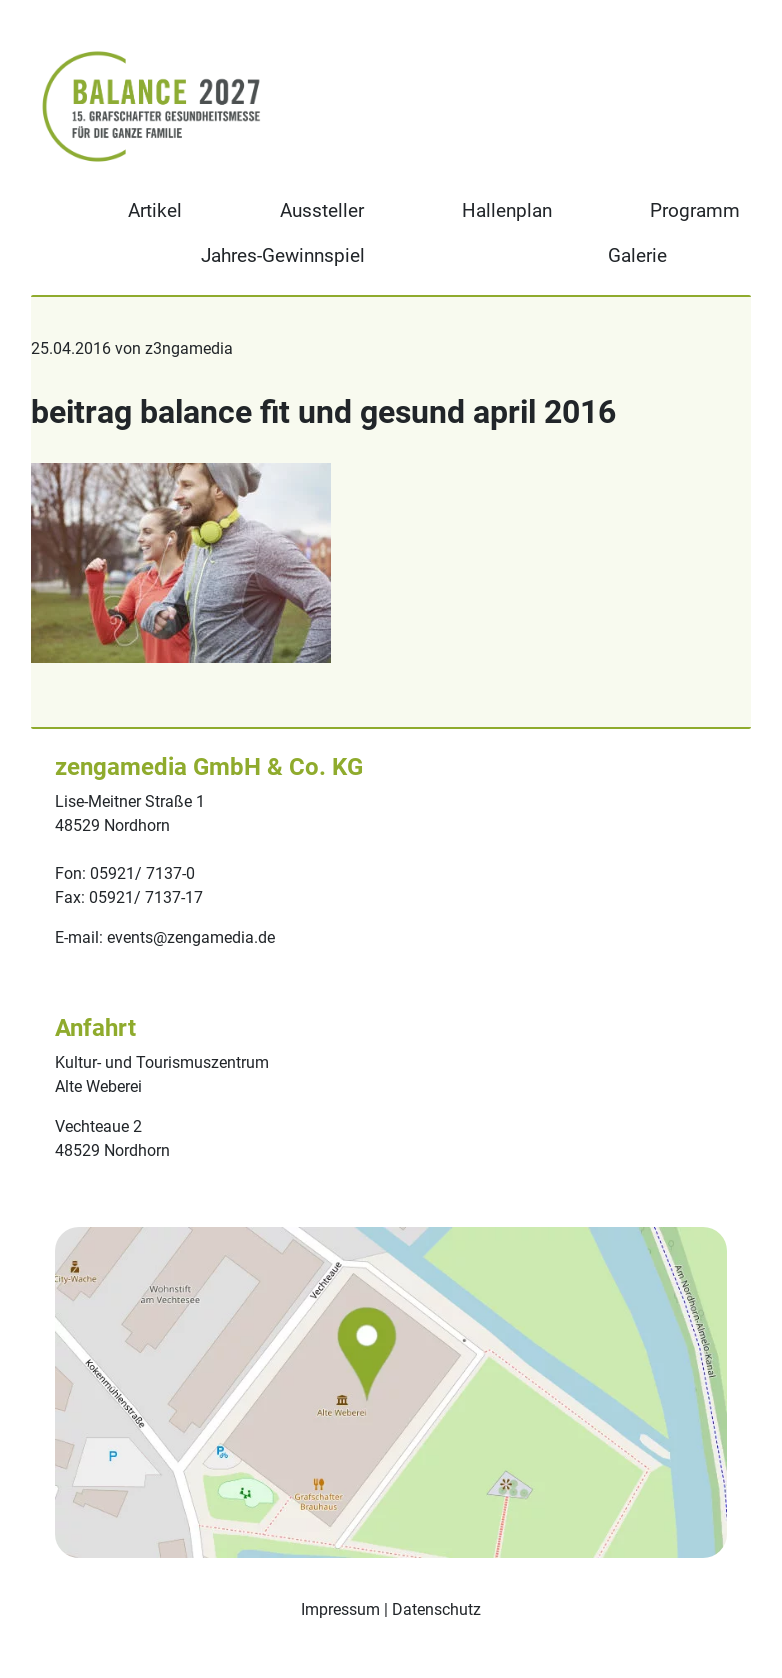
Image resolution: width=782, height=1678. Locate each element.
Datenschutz (436, 1609)
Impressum (340, 1609)
